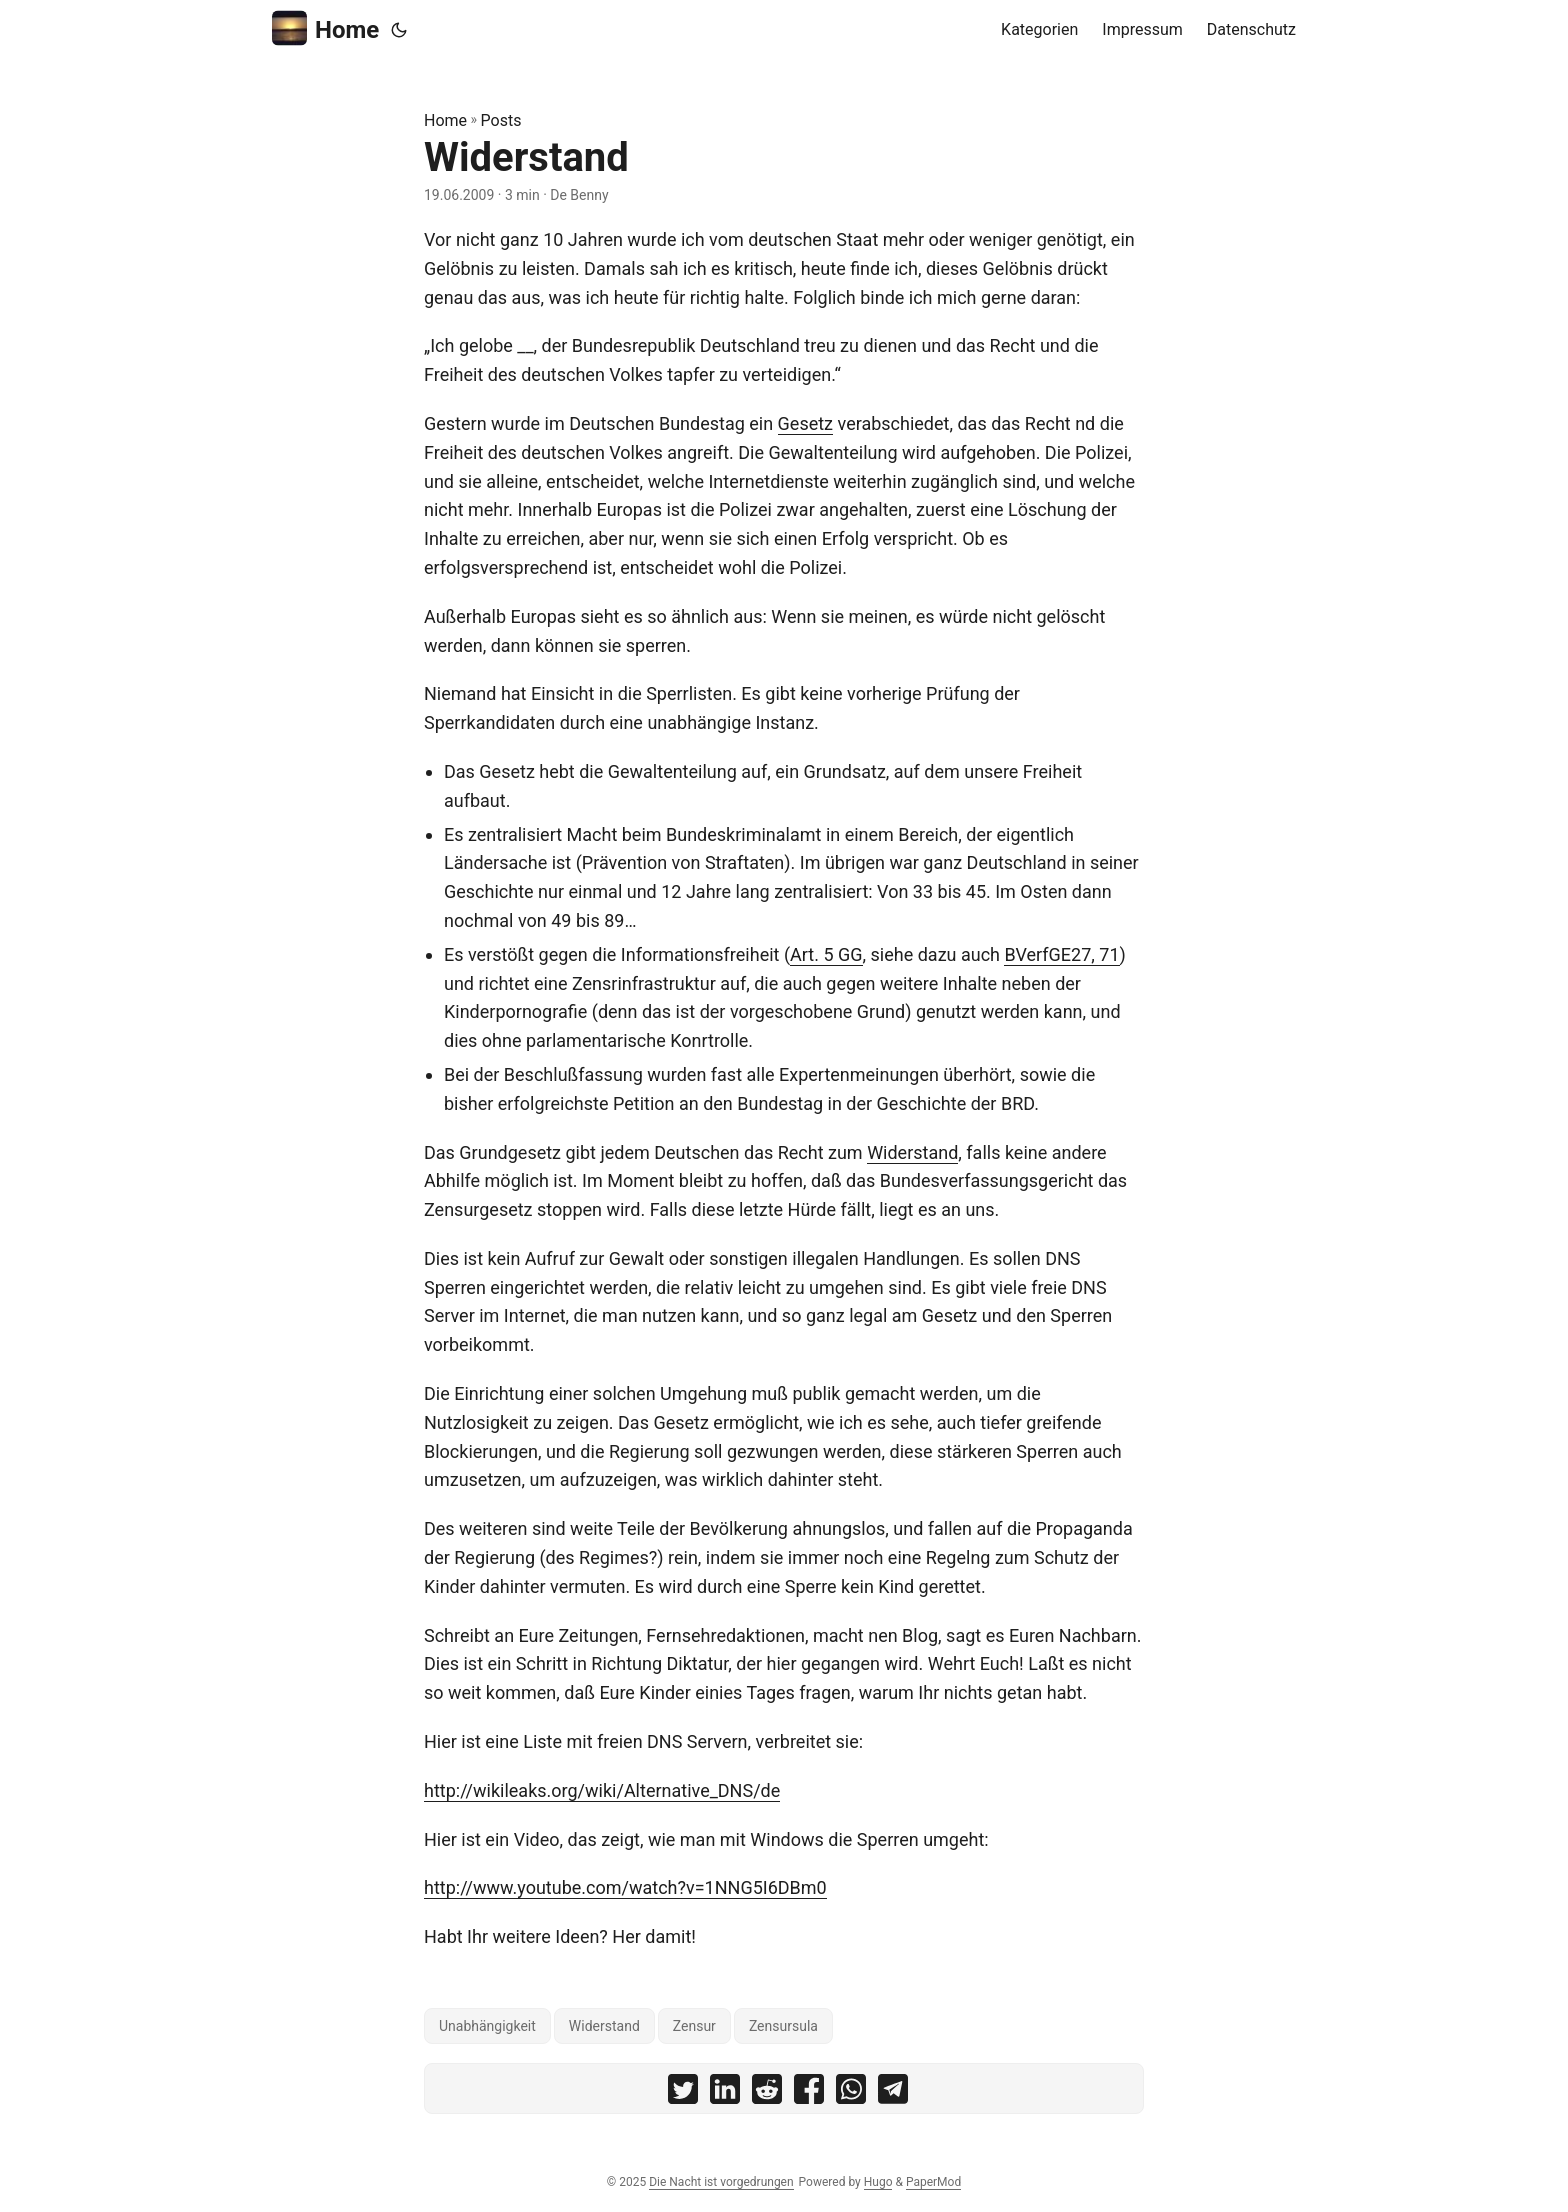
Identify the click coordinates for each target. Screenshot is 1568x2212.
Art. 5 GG (826, 954)
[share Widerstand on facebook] (809, 2093)
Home (325, 28)
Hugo (878, 2182)
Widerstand (912, 1152)
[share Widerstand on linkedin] (725, 2093)
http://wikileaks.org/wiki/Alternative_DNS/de (602, 1790)
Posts (501, 120)
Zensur (694, 2026)
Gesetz (805, 423)
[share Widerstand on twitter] (683, 2093)
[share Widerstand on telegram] (893, 2093)
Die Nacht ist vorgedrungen (721, 2182)
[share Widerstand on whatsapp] (851, 2093)
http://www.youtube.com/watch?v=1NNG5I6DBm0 (625, 1887)
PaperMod (933, 2182)
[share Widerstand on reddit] (767, 2093)
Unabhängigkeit (487, 2026)
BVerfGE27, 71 (1061, 954)
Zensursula (783, 2026)
